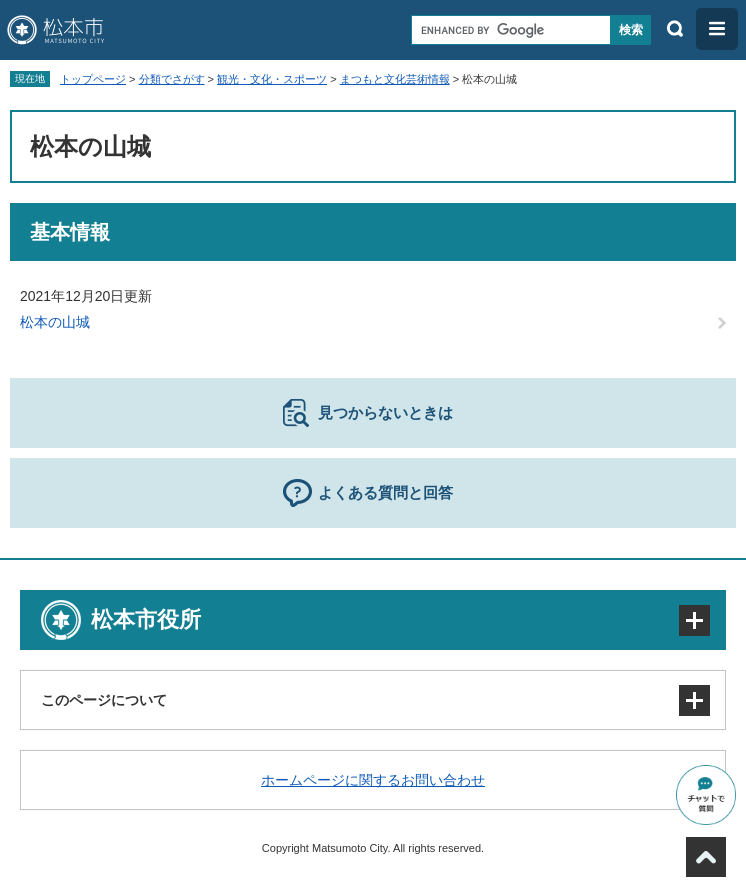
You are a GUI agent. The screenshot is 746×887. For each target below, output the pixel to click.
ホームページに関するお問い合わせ (373, 780)
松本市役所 (146, 619)
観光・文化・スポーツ (272, 79)
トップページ (93, 79)
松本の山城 (55, 322)
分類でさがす (172, 79)
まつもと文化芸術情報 (395, 79)
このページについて (104, 700)
